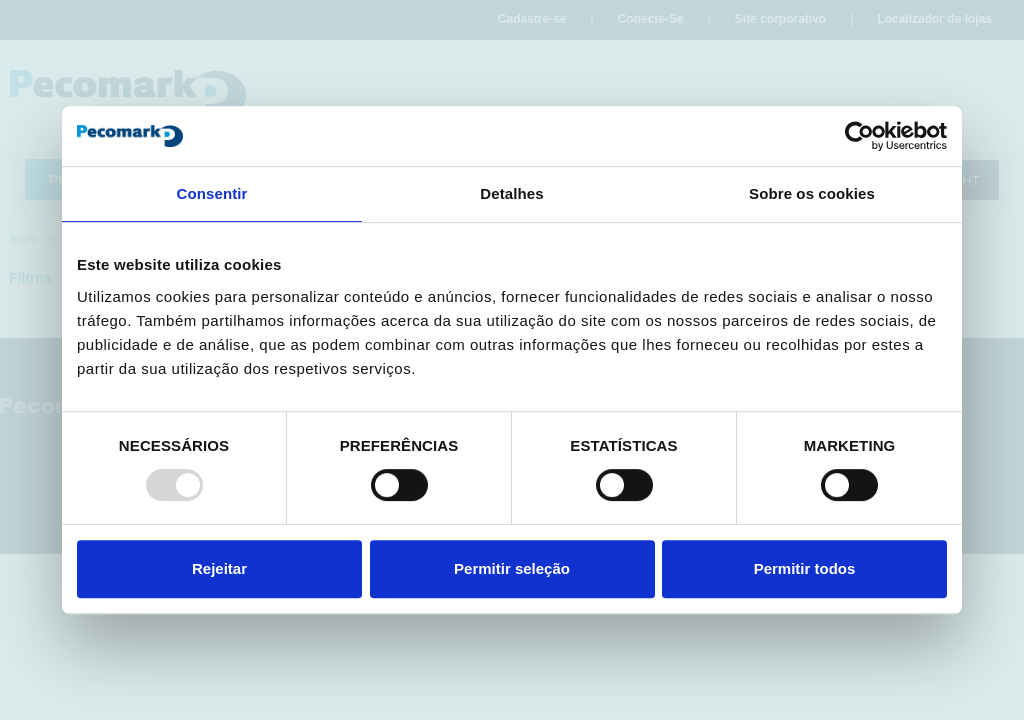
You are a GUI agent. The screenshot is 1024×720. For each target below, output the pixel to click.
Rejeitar (219, 568)
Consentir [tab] (212, 193)
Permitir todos (805, 568)
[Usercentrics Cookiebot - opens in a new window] (859, 136)
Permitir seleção (512, 568)
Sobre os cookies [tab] (812, 193)
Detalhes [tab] (511, 193)
